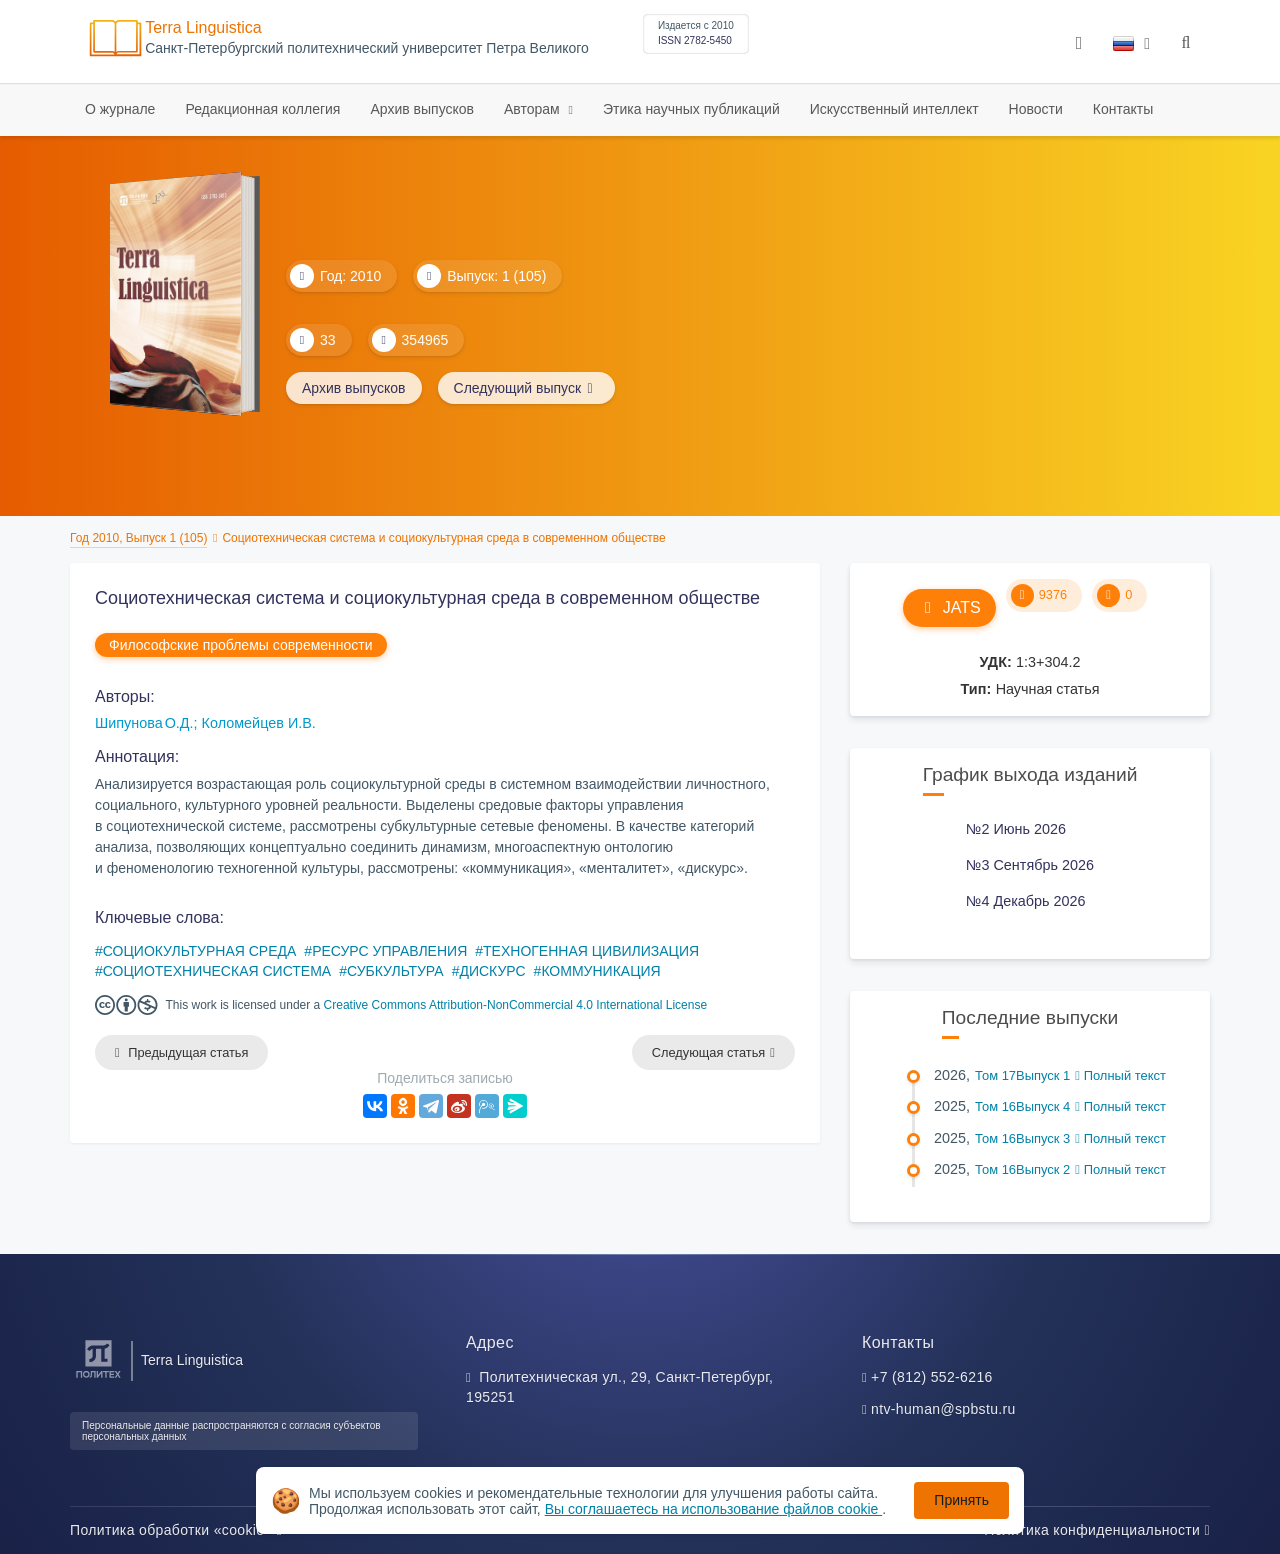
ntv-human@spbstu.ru (943, 1409)
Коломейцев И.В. (259, 723)
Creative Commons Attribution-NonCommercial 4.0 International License (516, 1005)
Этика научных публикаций (691, 109)
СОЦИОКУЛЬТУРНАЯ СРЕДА (200, 951)
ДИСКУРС (492, 971)
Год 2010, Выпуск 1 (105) (138, 538)
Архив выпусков (422, 109)
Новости (1036, 109)
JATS (949, 607)
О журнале (120, 109)
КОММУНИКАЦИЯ (600, 971)
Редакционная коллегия (262, 109)
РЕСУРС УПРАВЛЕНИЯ (389, 951)
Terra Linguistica (203, 27)
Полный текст (1120, 1075)
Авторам (534, 109)
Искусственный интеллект (894, 109)
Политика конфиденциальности (1097, 1530)
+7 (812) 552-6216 (932, 1377)
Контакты (1123, 109)
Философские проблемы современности (241, 645)
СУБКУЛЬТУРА (395, 971)
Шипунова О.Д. (144, 723)
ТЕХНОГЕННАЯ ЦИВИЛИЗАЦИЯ (591, 951)
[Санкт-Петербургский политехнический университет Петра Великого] (98, 1378)
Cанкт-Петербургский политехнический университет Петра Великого (367, 48)
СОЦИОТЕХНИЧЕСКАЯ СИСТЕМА (217, 971)
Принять (961, 1500)
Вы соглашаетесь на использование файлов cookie (714, 1509)
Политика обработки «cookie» (176, 1530)
